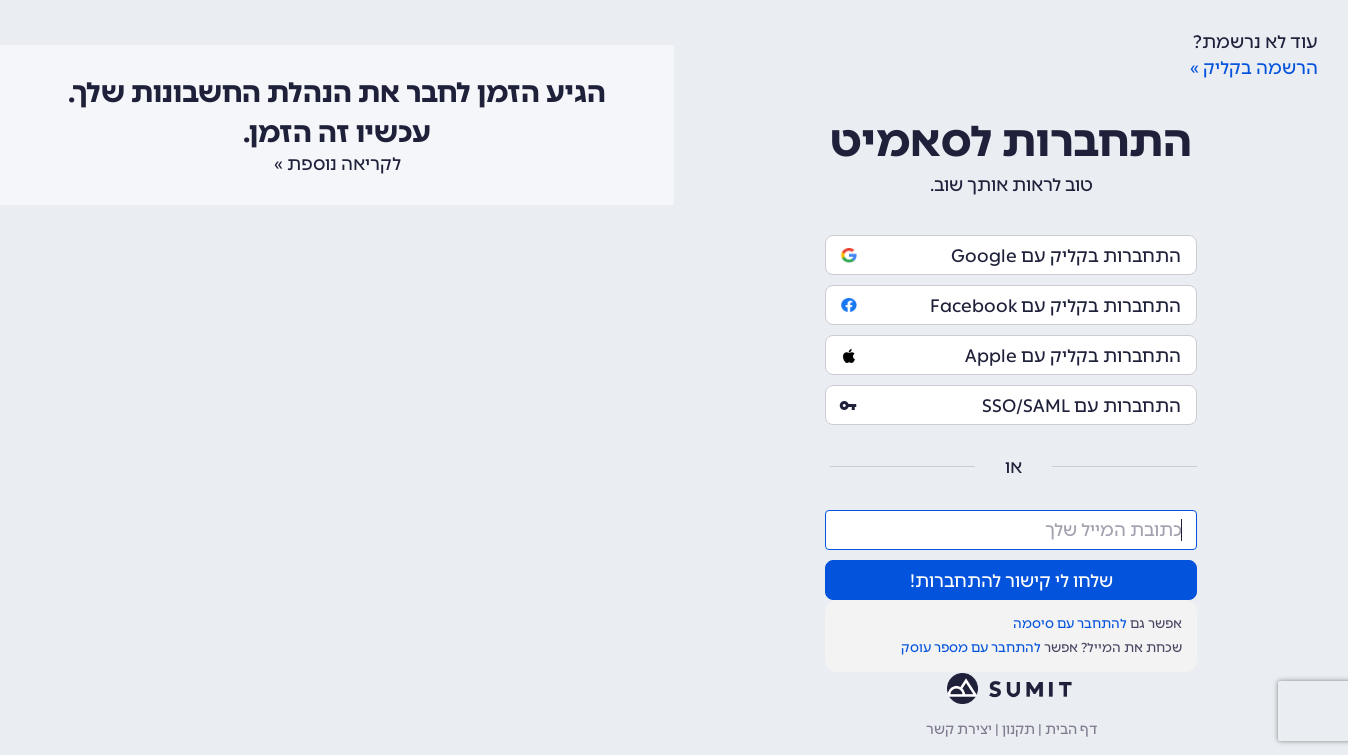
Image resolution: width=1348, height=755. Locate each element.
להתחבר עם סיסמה (1070, 623)
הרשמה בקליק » (1254, 68)
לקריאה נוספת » (337, 164)
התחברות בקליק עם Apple (1011, 356)
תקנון (1018, 729)
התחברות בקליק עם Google (1011, 256)
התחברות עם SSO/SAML (1011, 405)
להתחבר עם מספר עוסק (971, 647)
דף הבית (1071, 729)
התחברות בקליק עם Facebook (1011, 306)
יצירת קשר (959, 729)
